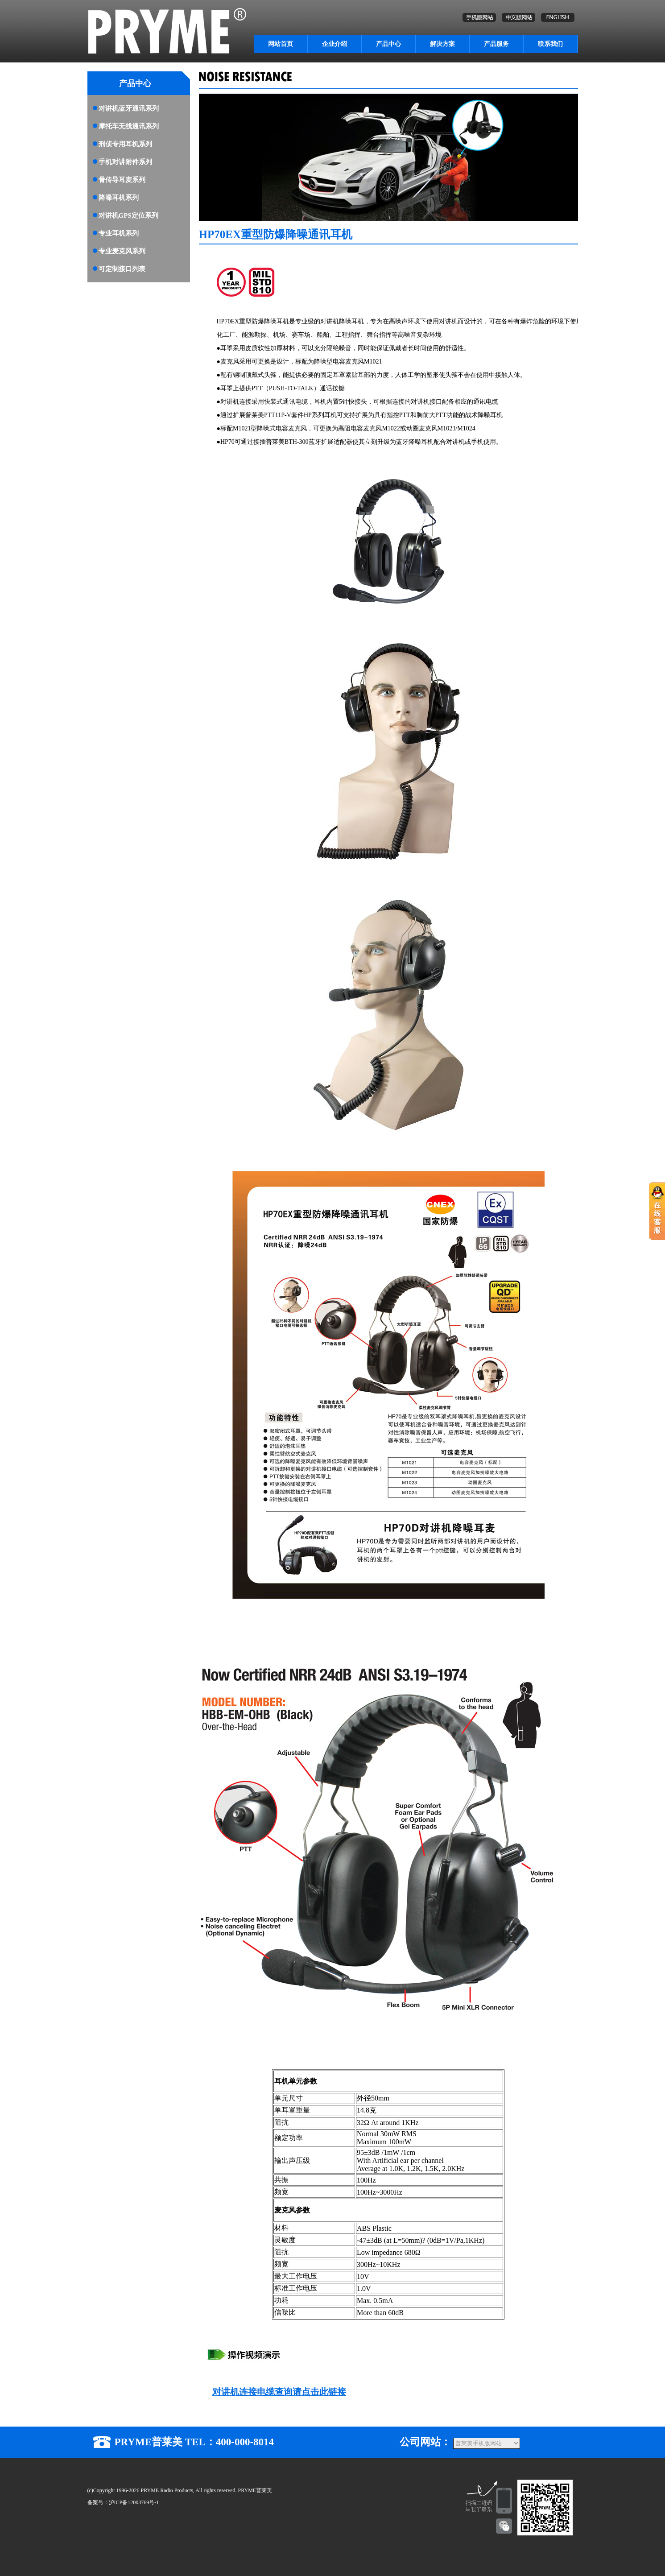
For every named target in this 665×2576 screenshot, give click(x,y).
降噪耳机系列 (119, 197)
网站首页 (280, 44)
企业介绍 (334, 44)
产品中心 (388, 44)
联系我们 (550, 44)
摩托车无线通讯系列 (129, 126)
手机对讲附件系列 (125, 161)
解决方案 (442, 44)
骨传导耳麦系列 (122, 179)
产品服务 (496, 44)
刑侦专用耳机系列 (125, 144)
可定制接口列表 (122, 269)
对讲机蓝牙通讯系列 (129, 108)
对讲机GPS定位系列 (128, 215)
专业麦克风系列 (122, 251)
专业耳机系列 (119, 233)
